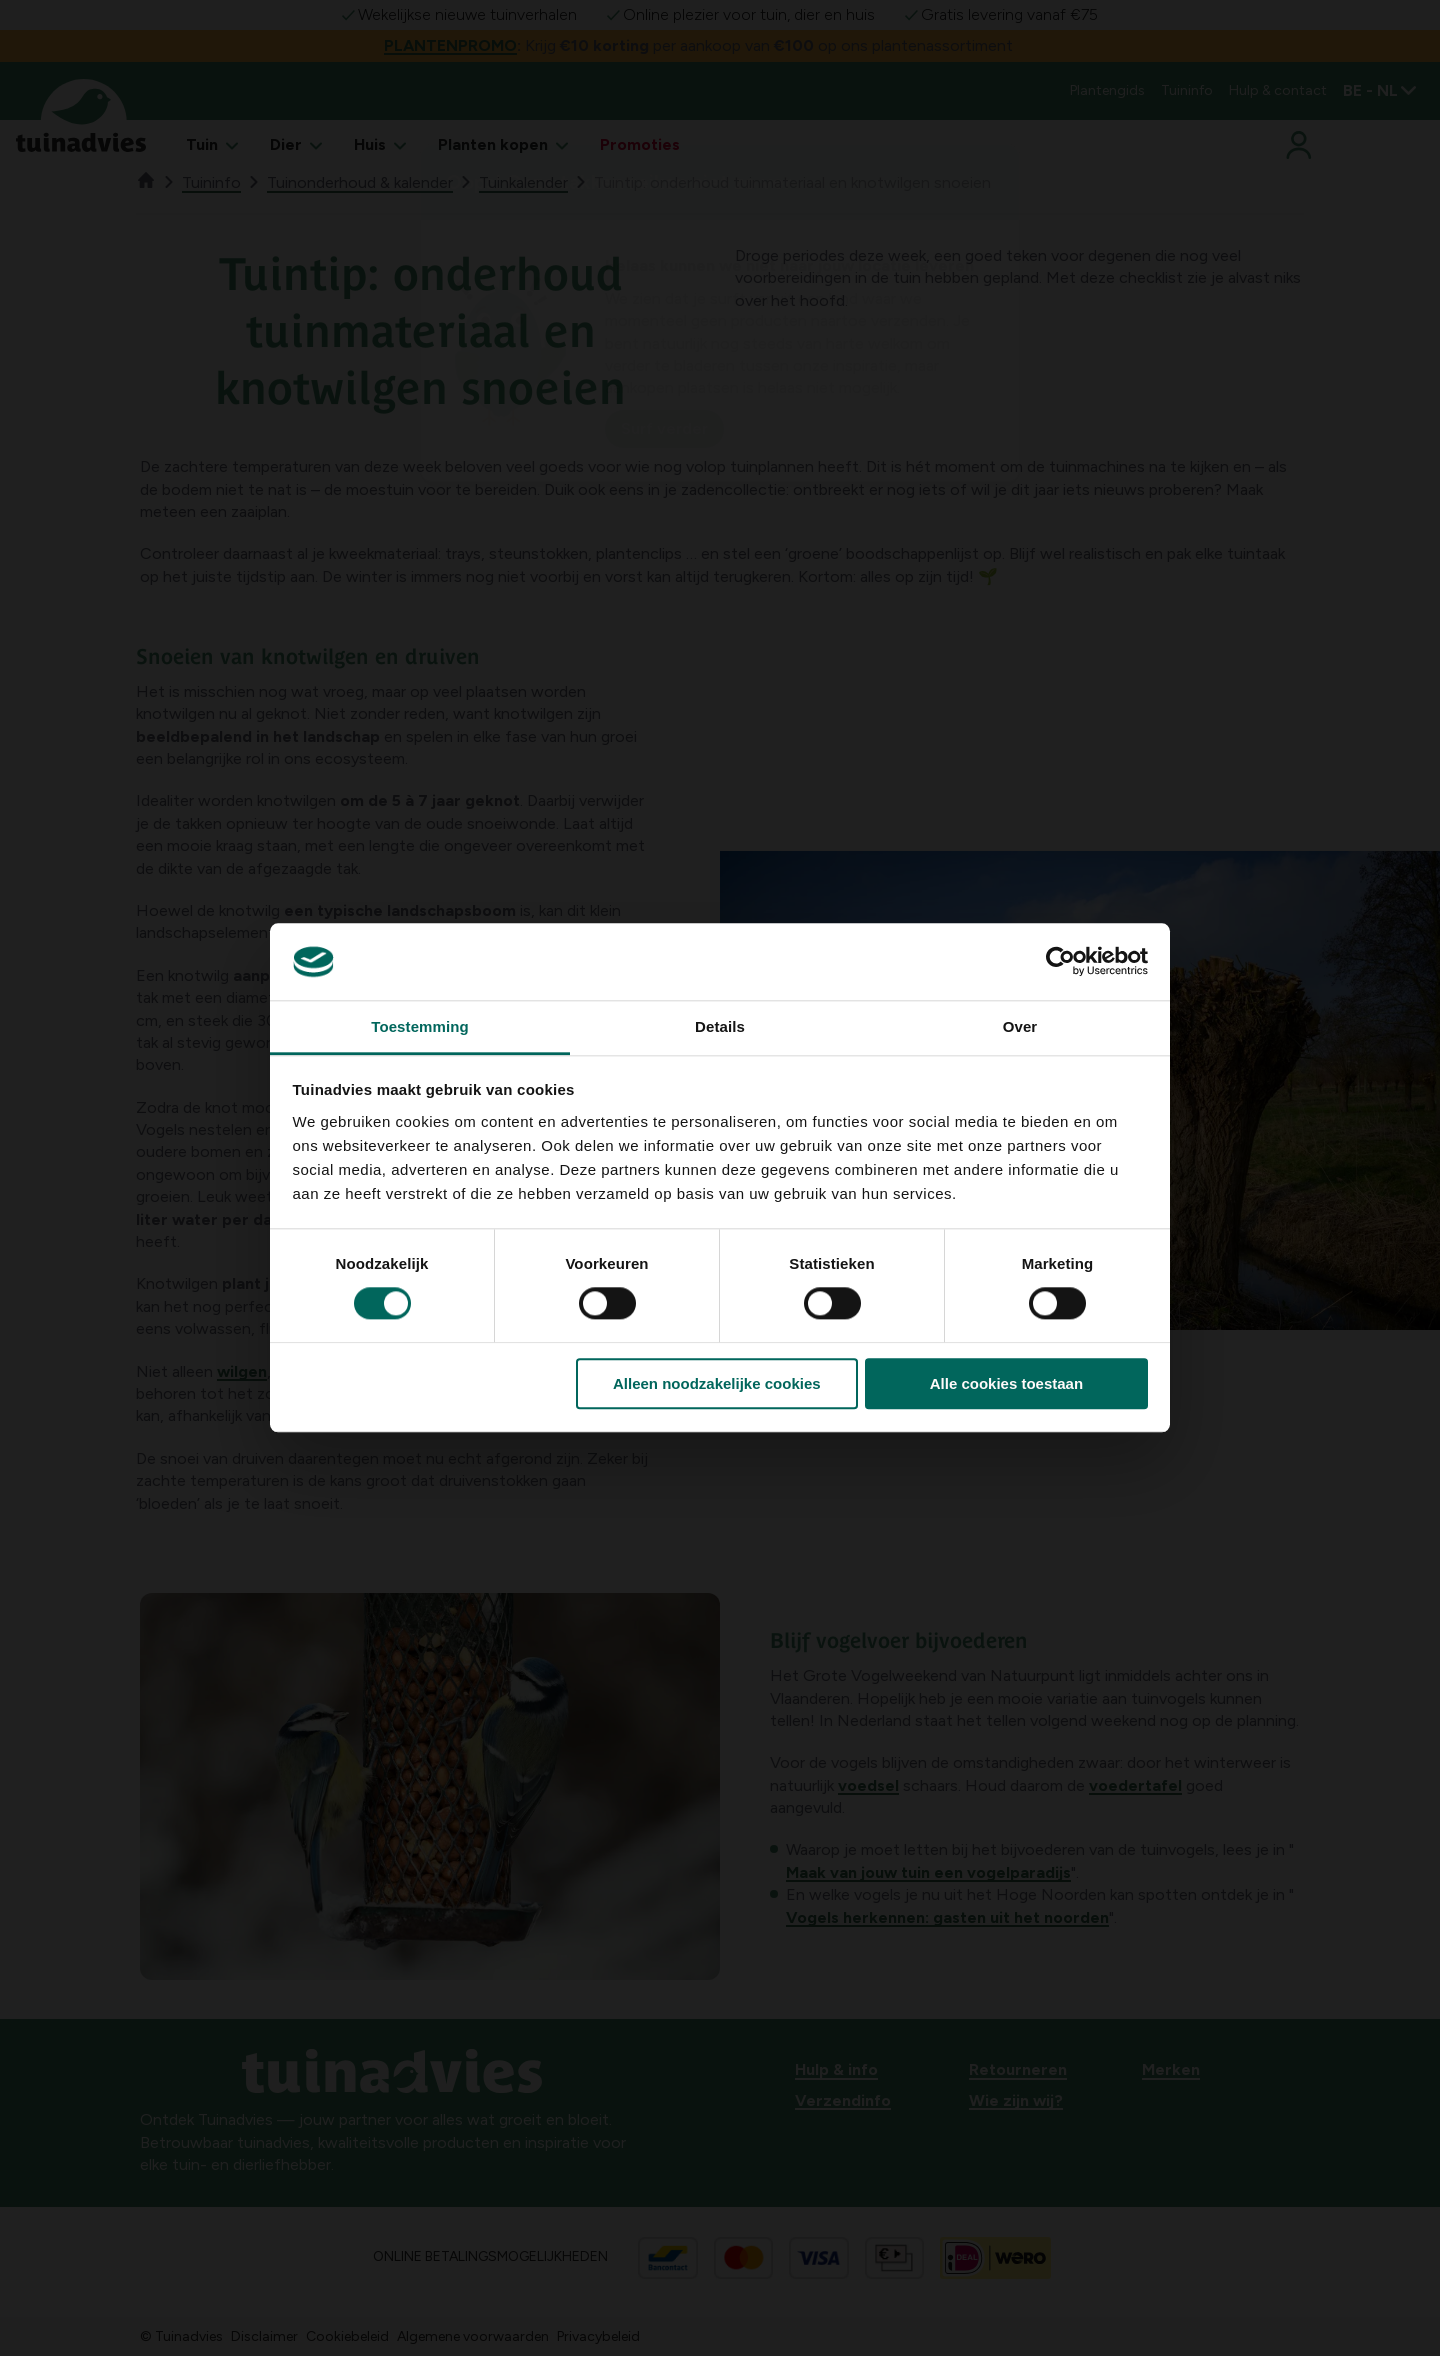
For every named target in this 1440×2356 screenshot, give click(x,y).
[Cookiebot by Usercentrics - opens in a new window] (1060, 962)
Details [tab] (720, 1026)
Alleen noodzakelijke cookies (717, 1383)
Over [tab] (1020, 1026)
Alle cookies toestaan (1006, 1383)
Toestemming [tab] (420, 1026)
